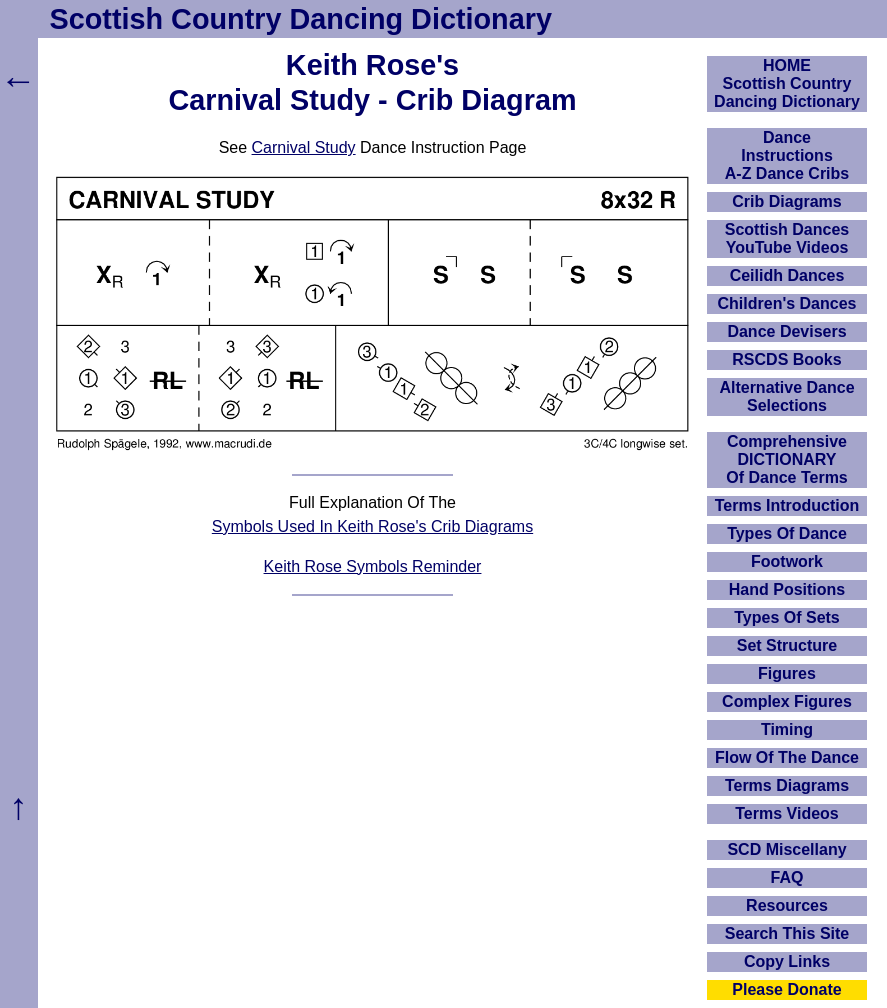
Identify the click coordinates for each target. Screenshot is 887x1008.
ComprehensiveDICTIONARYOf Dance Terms (787, 459)
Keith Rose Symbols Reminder (373, 566)
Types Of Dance (787, 533)
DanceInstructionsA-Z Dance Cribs (787, 155)
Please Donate (786, 989)
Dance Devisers (786, 331)
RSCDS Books (786, 359)
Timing (787, 729)
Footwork (787, 561)
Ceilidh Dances (787, 275)
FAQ (787, 877)
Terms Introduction (787, 505)
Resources (787, 905)
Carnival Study (304, 147)
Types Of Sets (787, 617)
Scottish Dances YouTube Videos (787, 238)
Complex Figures (787, 701)
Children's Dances (787, 303)
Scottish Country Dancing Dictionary (301, 19)
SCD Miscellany (786, 849)
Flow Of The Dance (787, 757)
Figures (787, 673)
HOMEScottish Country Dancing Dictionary (787, 83)
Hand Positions (787, 589)
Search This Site (787, 933)
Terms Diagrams (787, 785)
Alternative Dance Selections (786, 396)
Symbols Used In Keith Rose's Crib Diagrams (372, 526)
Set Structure (787, 645)
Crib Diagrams (786, 201)
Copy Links (787, 961)
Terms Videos (786, 813)
